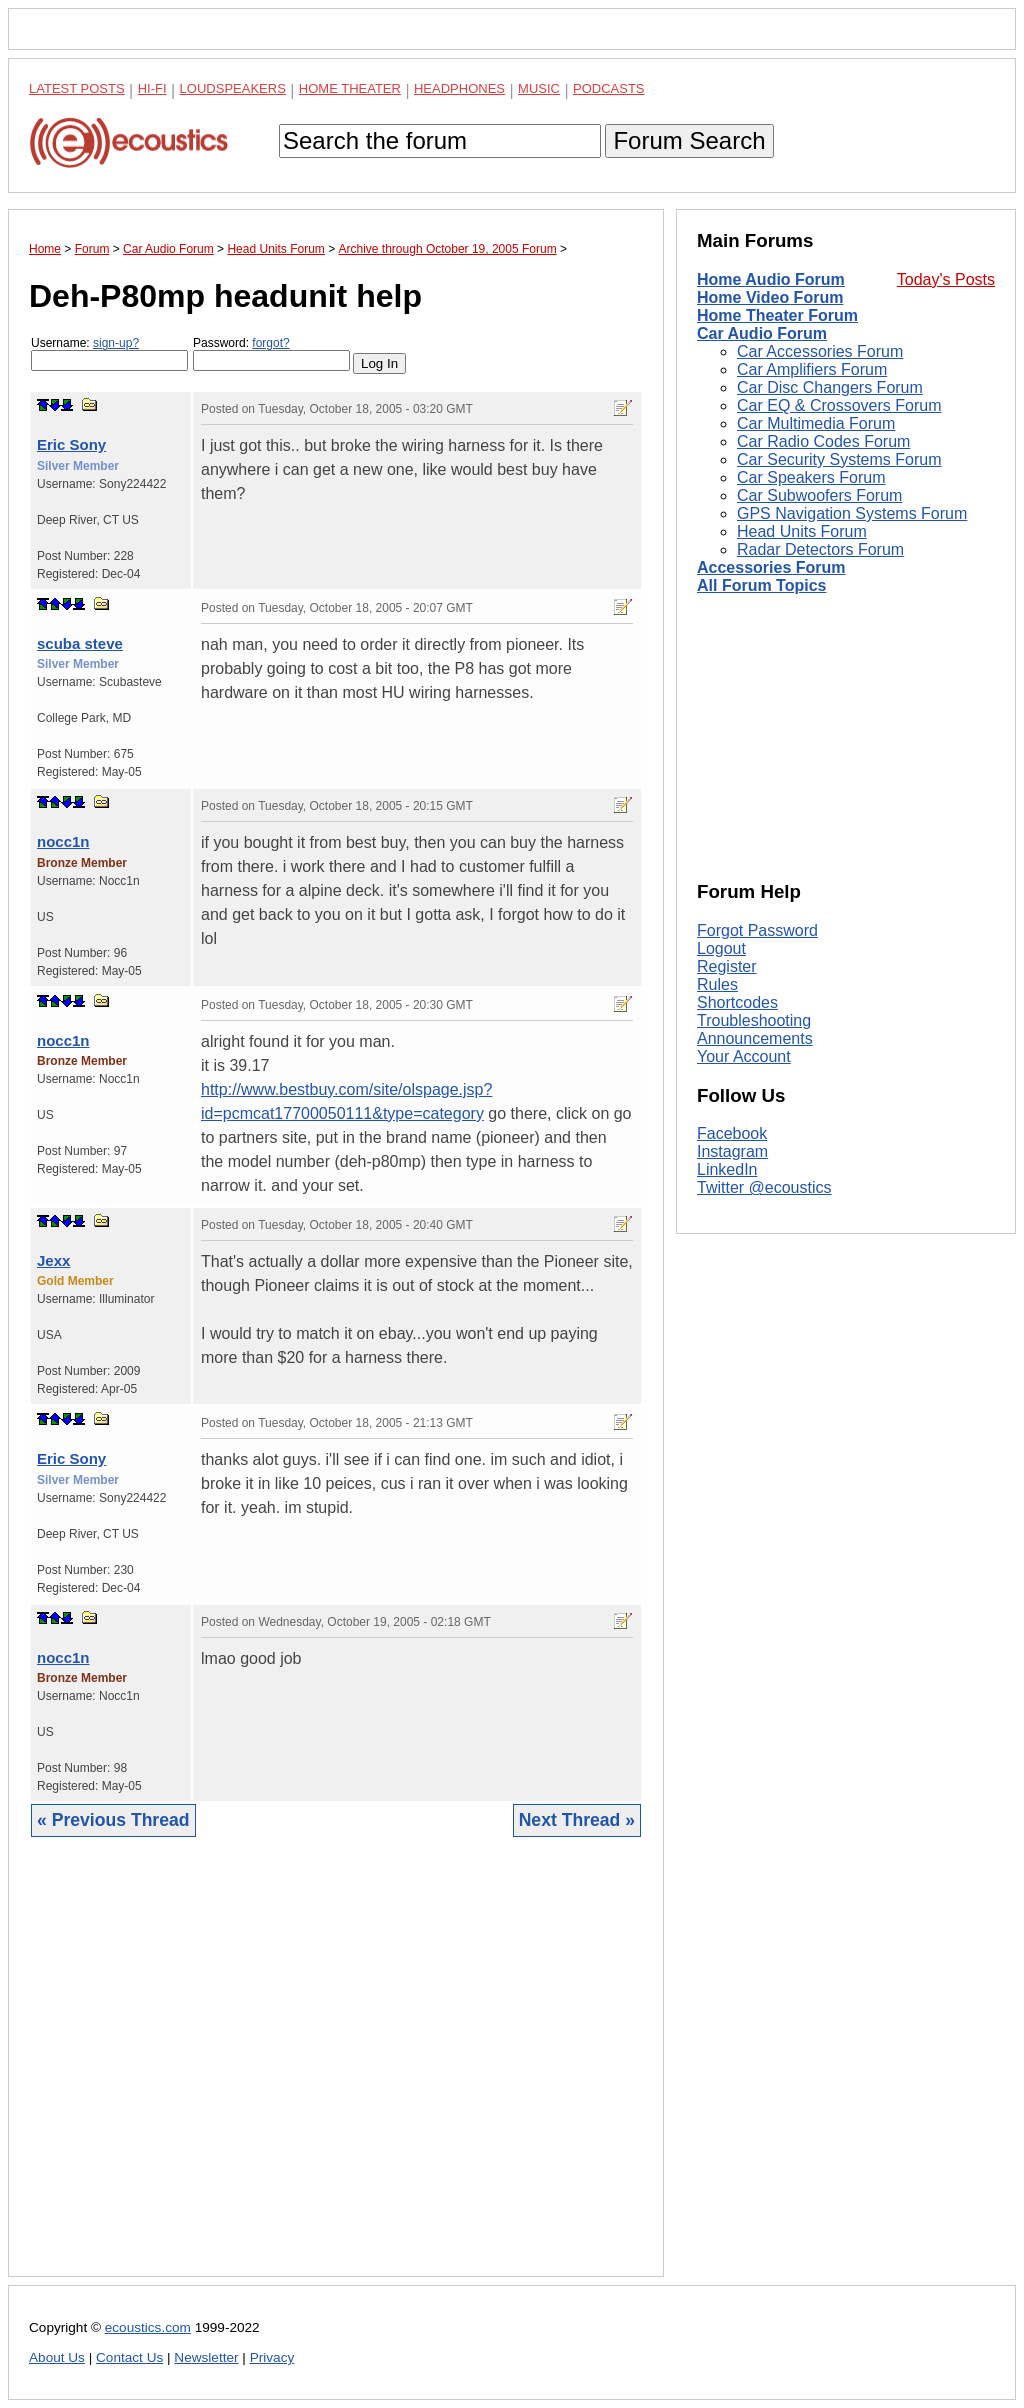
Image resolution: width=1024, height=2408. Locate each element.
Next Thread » (577, 1820)
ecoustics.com (148, 2327)
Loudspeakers (233, 88)
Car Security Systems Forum (839, 459)
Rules (717, 984)
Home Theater (350, 88)
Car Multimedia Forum (816, 423)
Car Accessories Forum (820, 351)
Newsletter (206, 2357)
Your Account (744, 1056)
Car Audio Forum (762, 333)
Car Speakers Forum (811, 477)
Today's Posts (946, 279)
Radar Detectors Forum (820, 549)
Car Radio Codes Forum (823, 441)
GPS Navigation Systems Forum (852, 513)
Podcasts (609, 88)
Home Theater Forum (777, 315)
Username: (109, 353)
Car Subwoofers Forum (819, 495)
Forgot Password (757, 930)
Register (727, 966)
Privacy (272, 2357)
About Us (57, 2357)
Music (539, 88)
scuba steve (80, 643)
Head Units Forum (802, 531)
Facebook (732, 1133)
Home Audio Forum (771, 279)
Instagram (732, 1151)
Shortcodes (737, 1002)
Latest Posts (77, 88)
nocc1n (63, 841)
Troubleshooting (754, 1020)
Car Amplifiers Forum (812, 369)
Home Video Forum (770, 297)
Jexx (53, 1260)
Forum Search (689, 140)
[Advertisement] (336, 2072)
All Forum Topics (761, 585)
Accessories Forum (771, 567)
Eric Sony (71, 444)
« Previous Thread (113, 1820)
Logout (721, 948)
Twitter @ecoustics (764, 1187)
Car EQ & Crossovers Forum (839, 405)
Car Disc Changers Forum (830, 387)
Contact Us (129, 2357)
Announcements (755, 1038)
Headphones (459, 88)
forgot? (270, 343)
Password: (271, 353)
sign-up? (116, 343)
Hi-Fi (152, 88)
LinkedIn (727, 1169)
